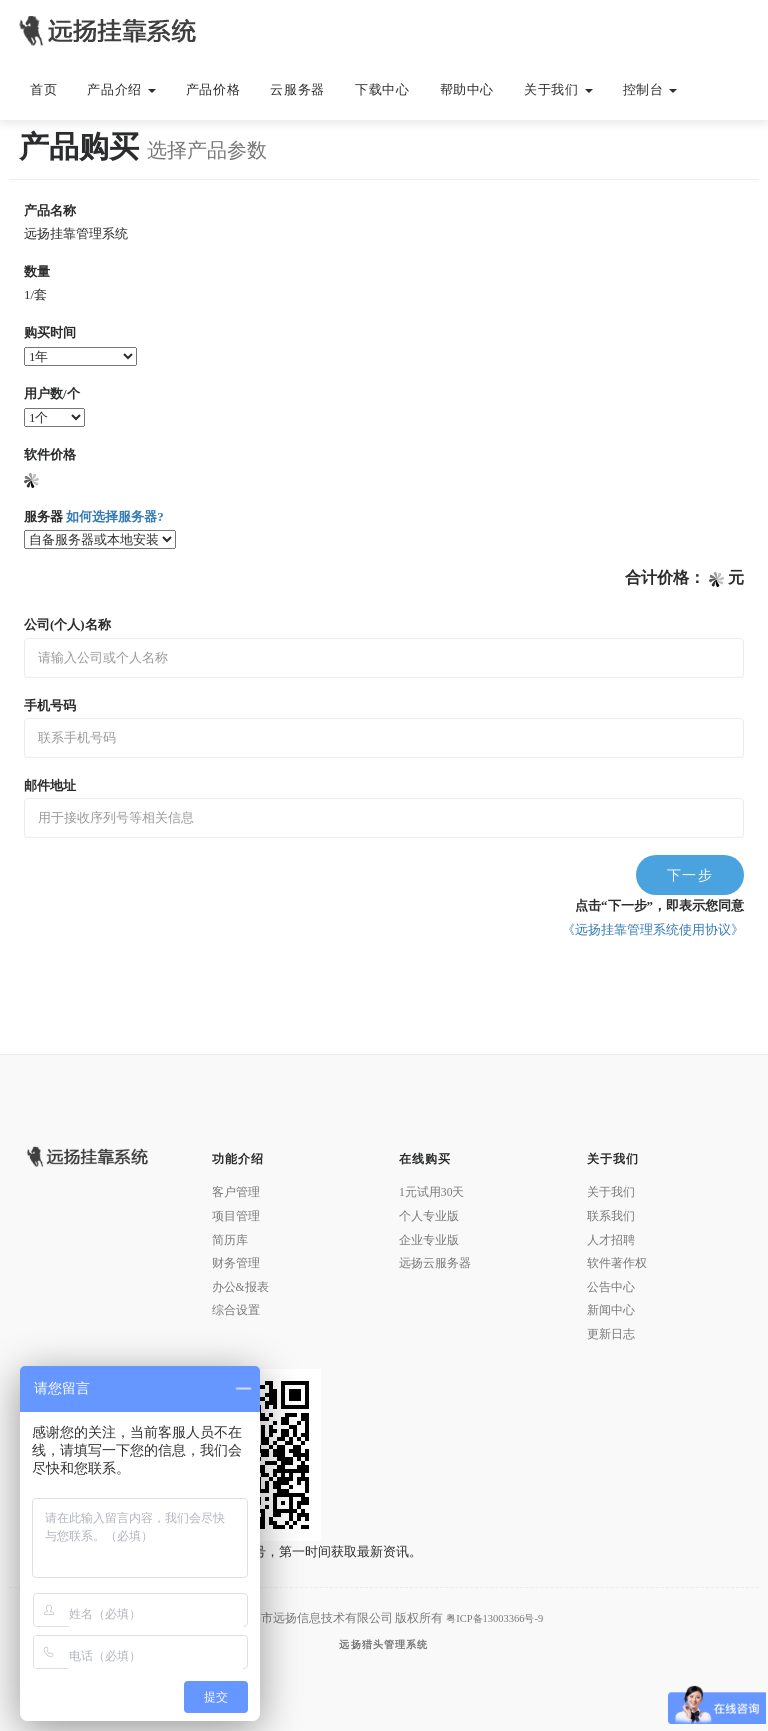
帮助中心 (467, 89)
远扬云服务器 (435, 1263)
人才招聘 (611, 1240)
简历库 (230, 1240)
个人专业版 (429, 1216)
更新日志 (611, 1334)
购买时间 (50, 332)
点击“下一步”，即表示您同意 (659, 905)
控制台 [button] (650, 89)
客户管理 (236, 1192)
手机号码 (50, 705)
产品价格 (213, 89)
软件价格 (50, 454)
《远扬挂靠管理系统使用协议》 (653, 929)
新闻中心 (611, 1310)
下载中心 (382, 89)
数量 (37, 271)
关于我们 (611, 1192)
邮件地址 (50, 785)
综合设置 (236, 1310)
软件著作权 (617, 1263)
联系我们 (611, 1216)
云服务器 (297, 89)
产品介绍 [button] (121, 89)
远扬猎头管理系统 (383, 1644)
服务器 (94, 516)
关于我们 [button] (558, 89)
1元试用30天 (431, 1192)
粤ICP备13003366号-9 (494, 1618)
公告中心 (611, 1287)
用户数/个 (52, 393)
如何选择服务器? (114, 516)
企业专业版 (429, 1240)
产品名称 (50, 210)
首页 (43, 89)
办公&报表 (240, 1287)
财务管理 (236, 1263)
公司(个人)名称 (67, 624)
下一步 (690, 875)
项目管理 (236, 1216)
